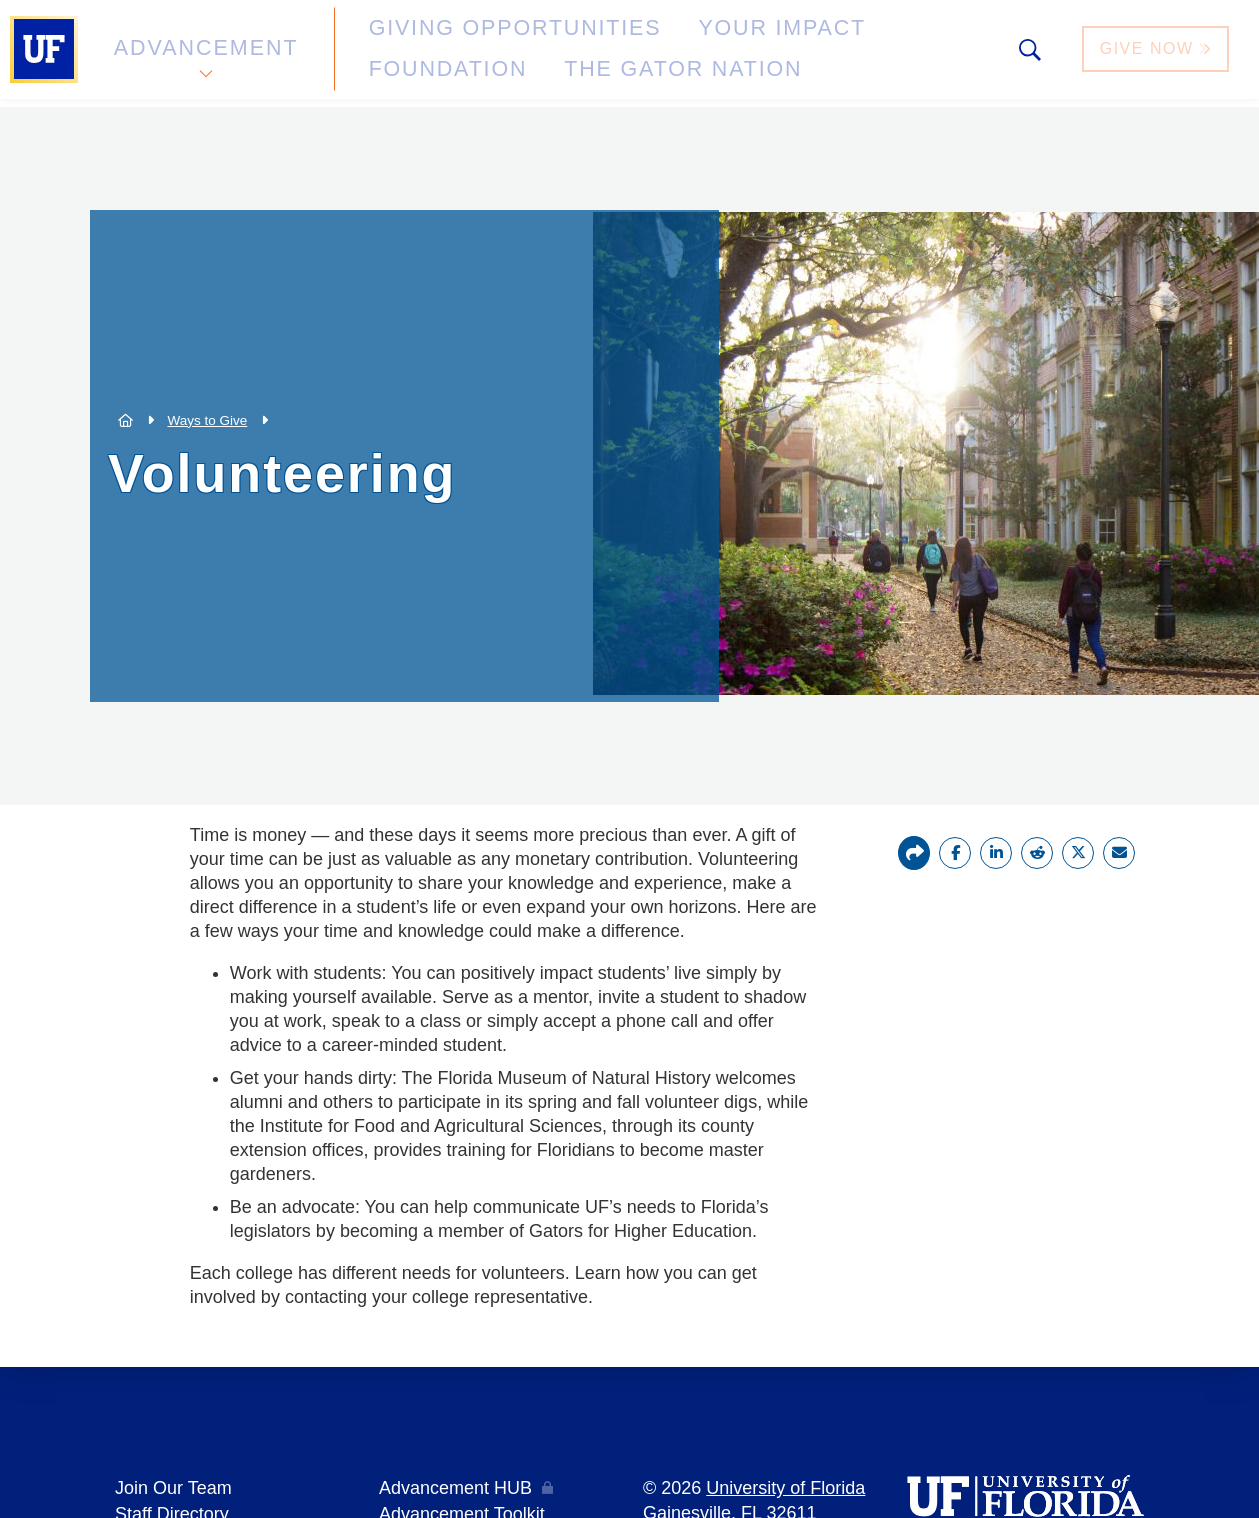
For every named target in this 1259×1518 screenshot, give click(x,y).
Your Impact (666, 43)
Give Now (1158, 53)
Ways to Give (207, 420)
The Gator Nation (435, 64)
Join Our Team (173, 1487)
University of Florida (785, 1487)
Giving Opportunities (455, 43)
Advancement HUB (455, 1487)
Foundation (826, 43)
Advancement (204, 53)
